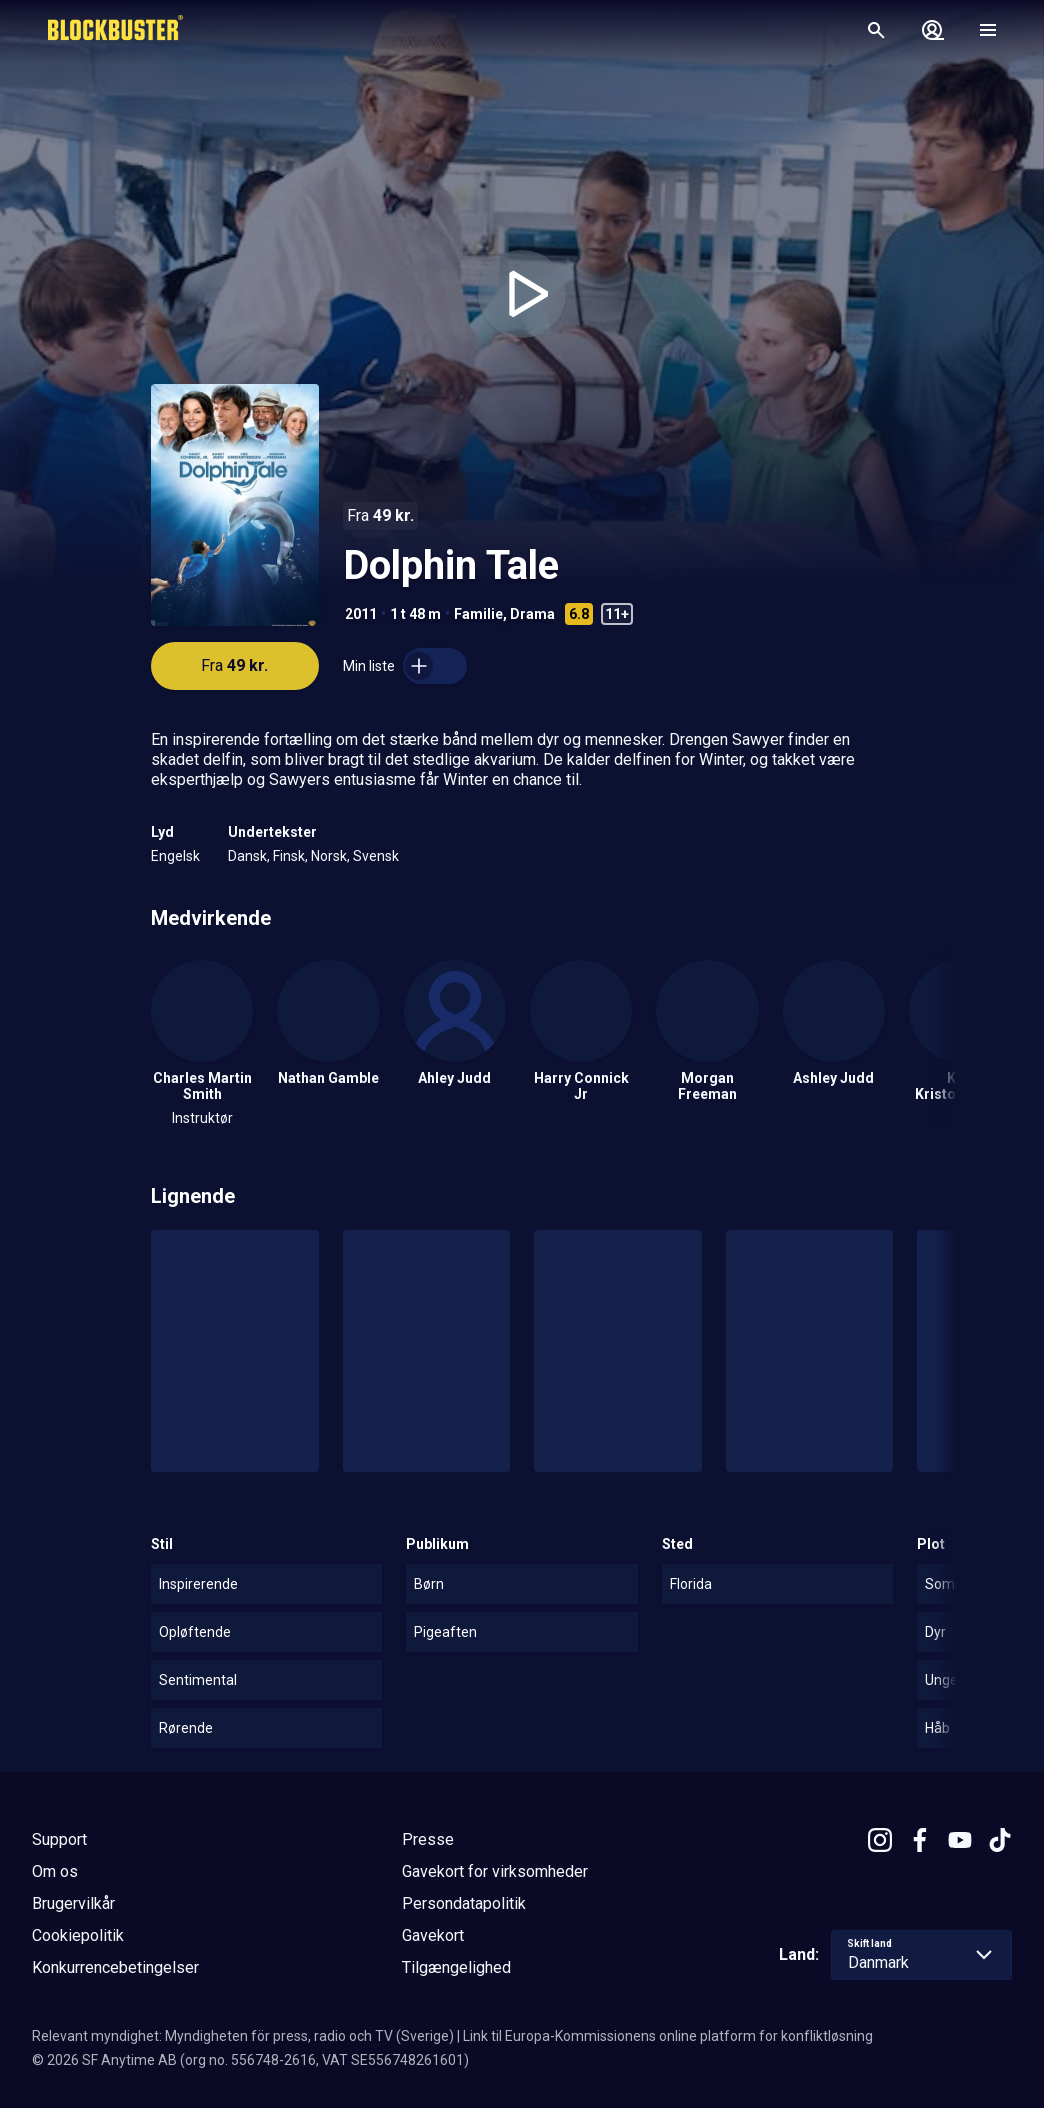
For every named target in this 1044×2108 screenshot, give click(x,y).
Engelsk (175, 856)
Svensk (376, 856)
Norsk (329, 856)
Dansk (247, 856)
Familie (478, 614)
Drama (532, 614)
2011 (361, 614)
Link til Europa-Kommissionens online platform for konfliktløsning (668, 2036)
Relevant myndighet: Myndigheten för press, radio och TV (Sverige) (243, 2036)
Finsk (289, 856)
